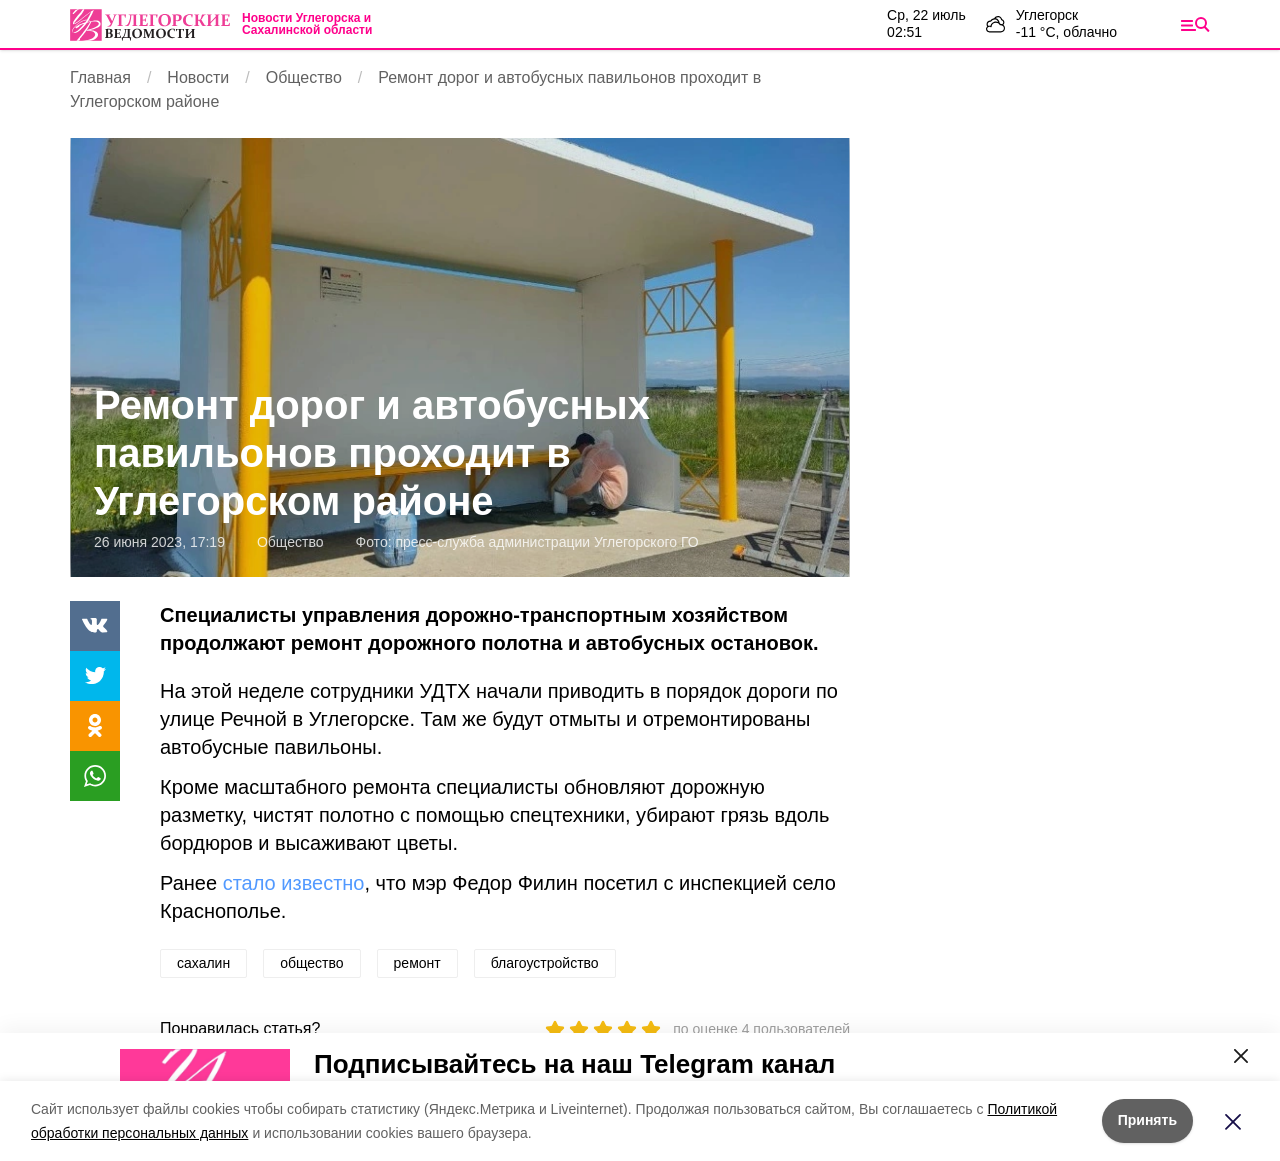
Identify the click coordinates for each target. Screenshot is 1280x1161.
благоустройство (545, 963)
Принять (1147, 1120)
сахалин (203, 963)
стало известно (294, 883)
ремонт (417, 963)
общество (311, 963)
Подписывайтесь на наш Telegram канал (574, 1064)
